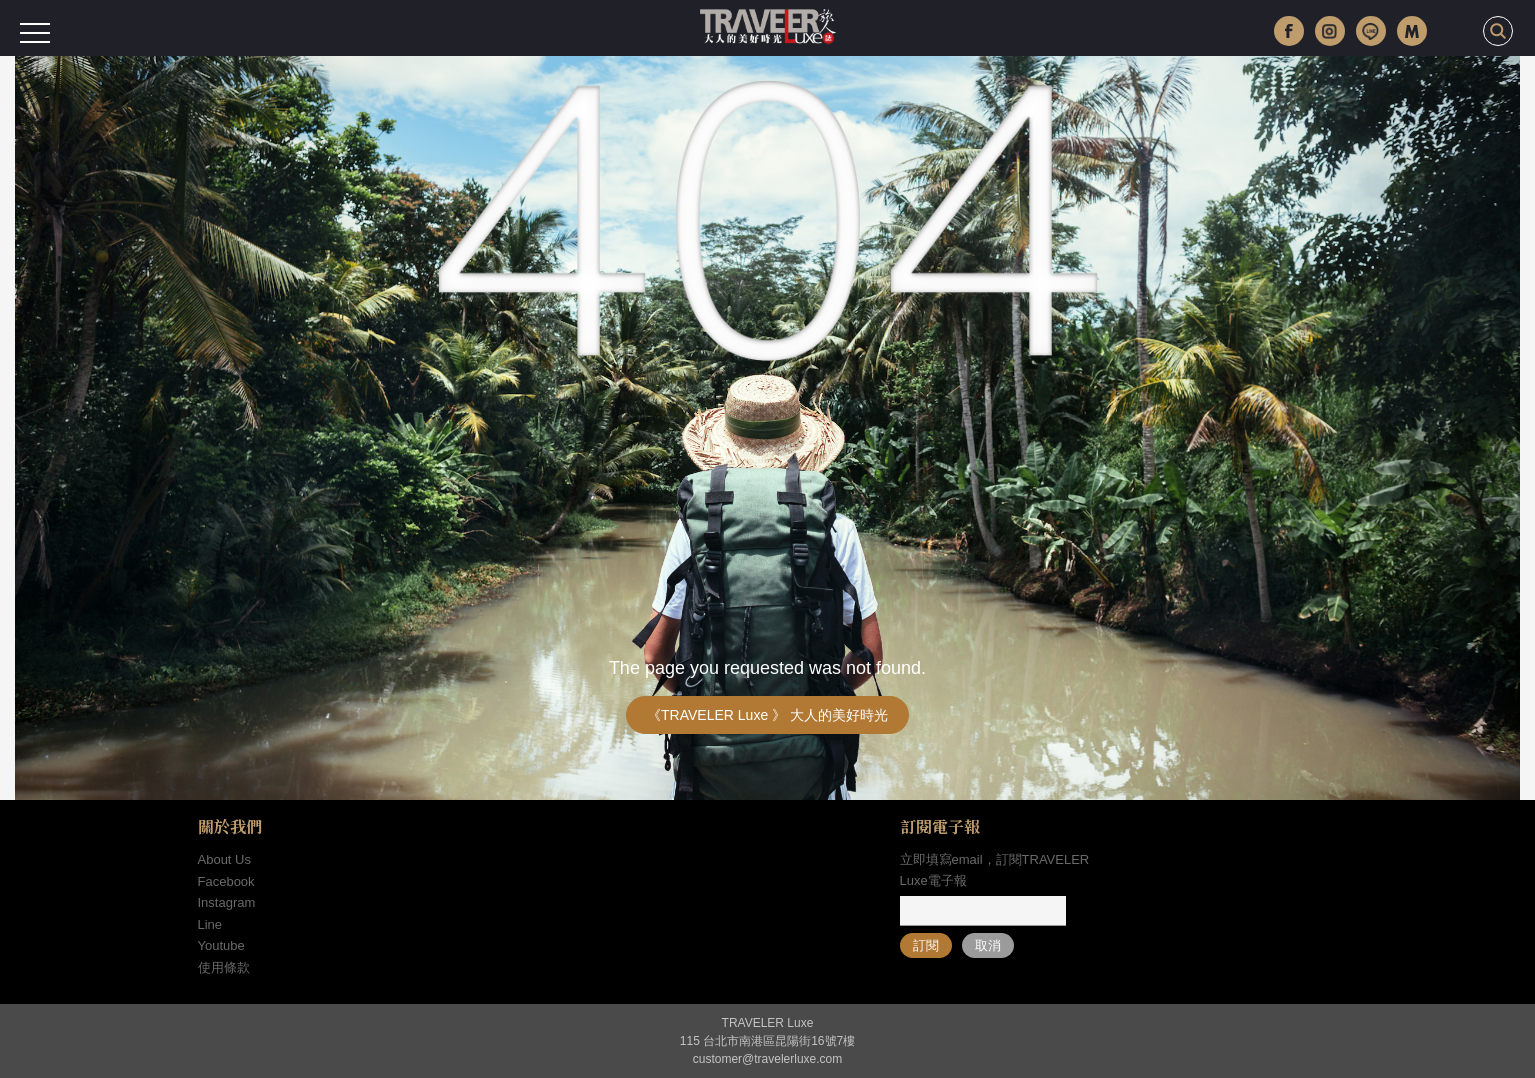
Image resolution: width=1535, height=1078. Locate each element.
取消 (988, 945)
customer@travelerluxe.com (768, 1059)
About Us (224, 859)
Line (210, 924)
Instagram (227, 902)
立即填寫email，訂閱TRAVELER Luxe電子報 (995, 870)
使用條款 (224, 967)
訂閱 (926, 945)
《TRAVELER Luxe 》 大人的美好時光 (767, 715)
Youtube (221, 945)
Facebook (226, 881)
